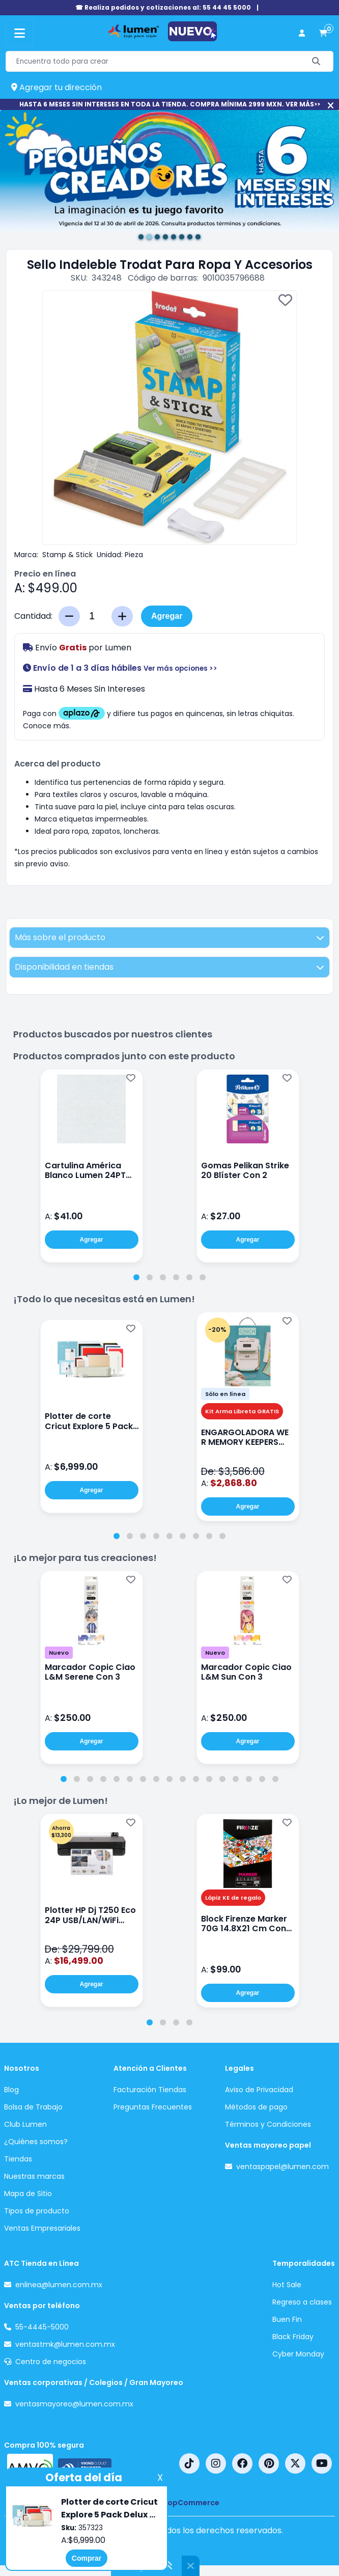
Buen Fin (287, 2319)
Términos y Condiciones (268, 2124)
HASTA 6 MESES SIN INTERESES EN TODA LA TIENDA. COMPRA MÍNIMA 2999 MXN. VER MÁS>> (169, 104)
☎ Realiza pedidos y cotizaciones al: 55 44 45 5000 (163, 7)
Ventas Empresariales (42, 2228)
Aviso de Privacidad (259, 2090)
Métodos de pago (256, 2107)
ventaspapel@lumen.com (282, 2166)
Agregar (166, 616)
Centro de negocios (50, 2361)
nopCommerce (191, 2503)
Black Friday (293, 2337)
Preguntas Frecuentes (153, 2107)
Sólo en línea (225, 1394)
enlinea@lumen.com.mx (58, 2285)
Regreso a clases (302, 2302)
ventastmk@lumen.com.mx (65, 2344)
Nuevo (59, 1653)
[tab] (136, 1277)
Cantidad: (33, 616)
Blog (11, 2090)
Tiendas (18, 2159)
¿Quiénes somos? (36, 2141)
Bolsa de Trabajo (33, 2107)
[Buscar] (316, 61)
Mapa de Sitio (28, 2193)
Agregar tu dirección (56, 87)
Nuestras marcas (34, 2176)
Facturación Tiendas (150, 2090)
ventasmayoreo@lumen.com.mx (74, 2404)
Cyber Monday (298, 2354)
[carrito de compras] (323, 33)
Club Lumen (25, 2124)
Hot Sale (286, 2285)
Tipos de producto (36, 2211)
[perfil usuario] (302, 33)
